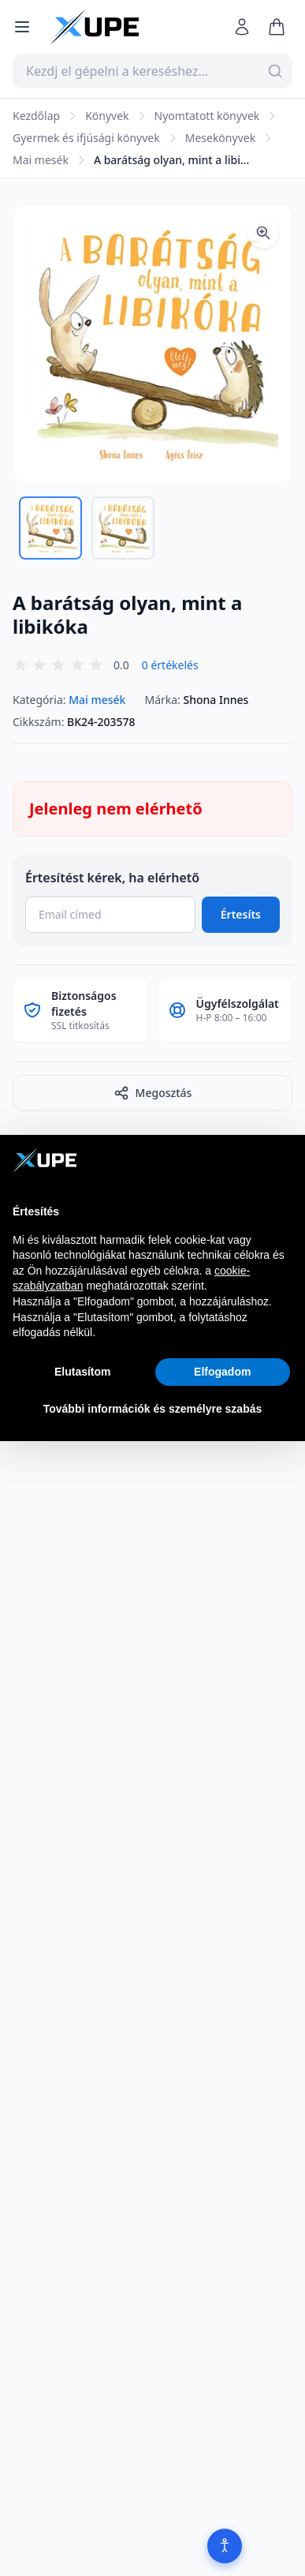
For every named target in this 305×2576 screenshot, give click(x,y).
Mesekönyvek (220, 137)
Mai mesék (41, 159)
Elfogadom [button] (222, 1371)
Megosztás (152, 1093)
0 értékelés (170, 664)
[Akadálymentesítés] (224, 2546)
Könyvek (106, 115)
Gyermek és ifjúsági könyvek (86, 137)
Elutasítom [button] (82, 1371)
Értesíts (241, 914)
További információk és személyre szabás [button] (152, 1408)
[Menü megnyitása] (22, 27)
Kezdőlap (36, 115)
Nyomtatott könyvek (207, 115)
